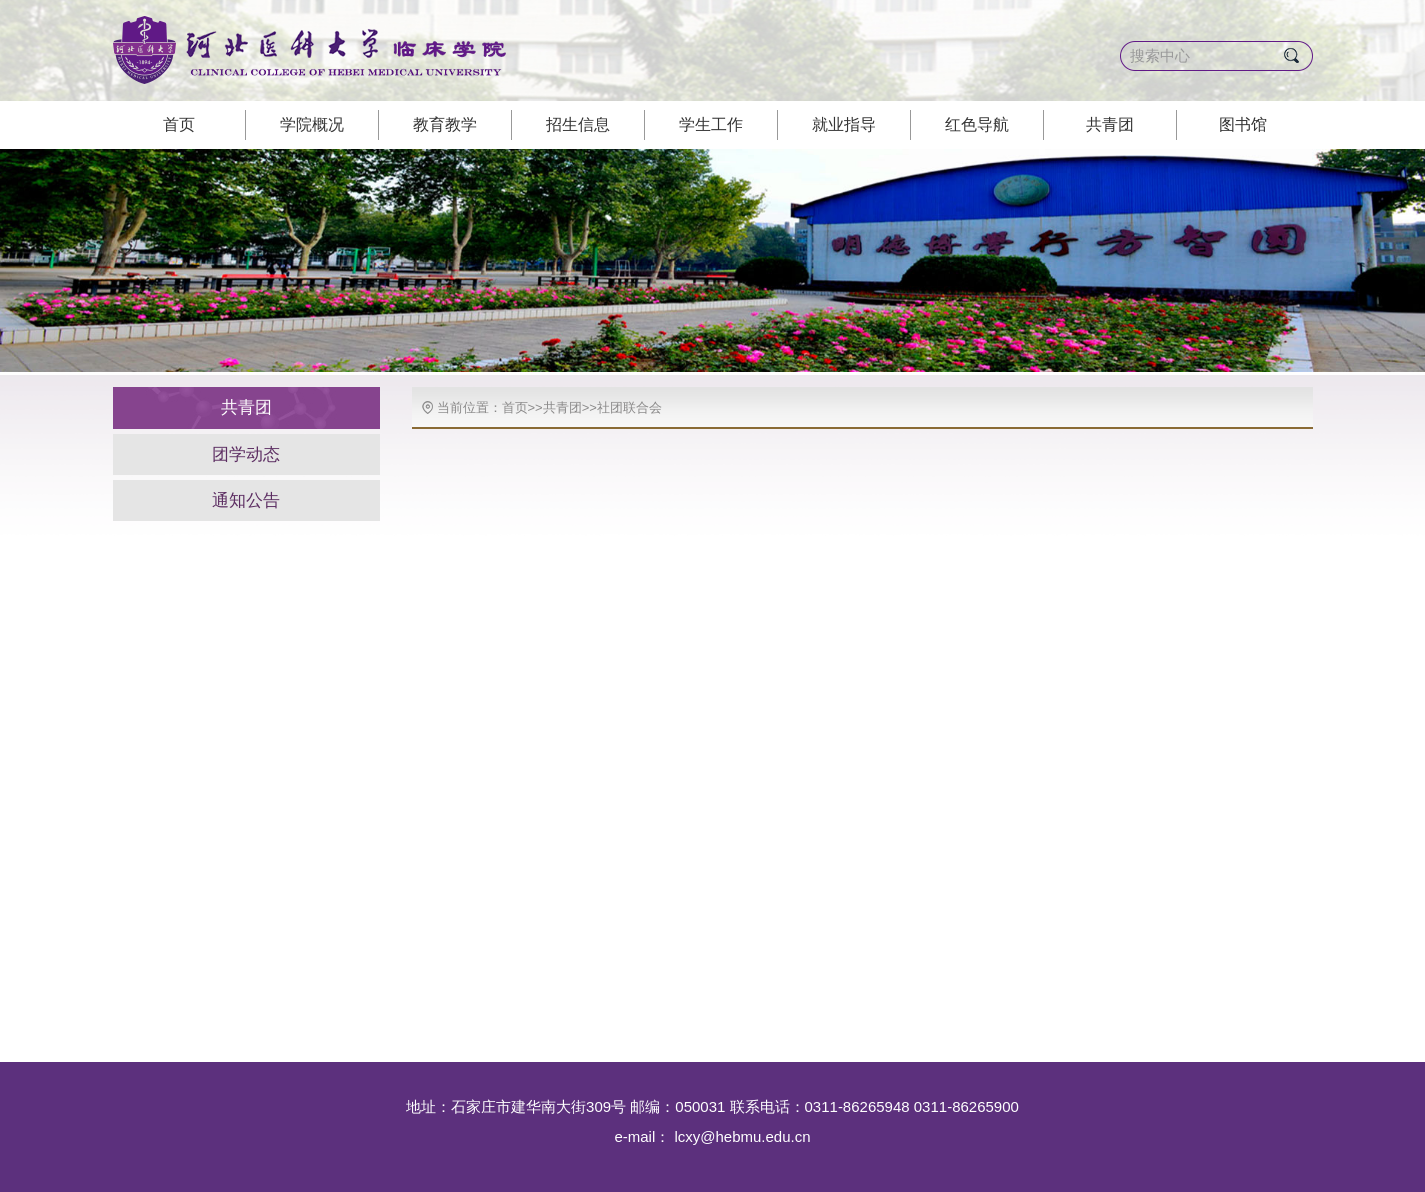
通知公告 (246, 500)
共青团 (1110, 124)
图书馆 (1243, 124)
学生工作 (711, 124)
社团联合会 (629, 407)
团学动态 (246, 454)
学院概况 (312, 124)
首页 (179, 124)
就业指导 (844, 124)
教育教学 (445, 124)
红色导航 (977, 124)
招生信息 (578, 124)
